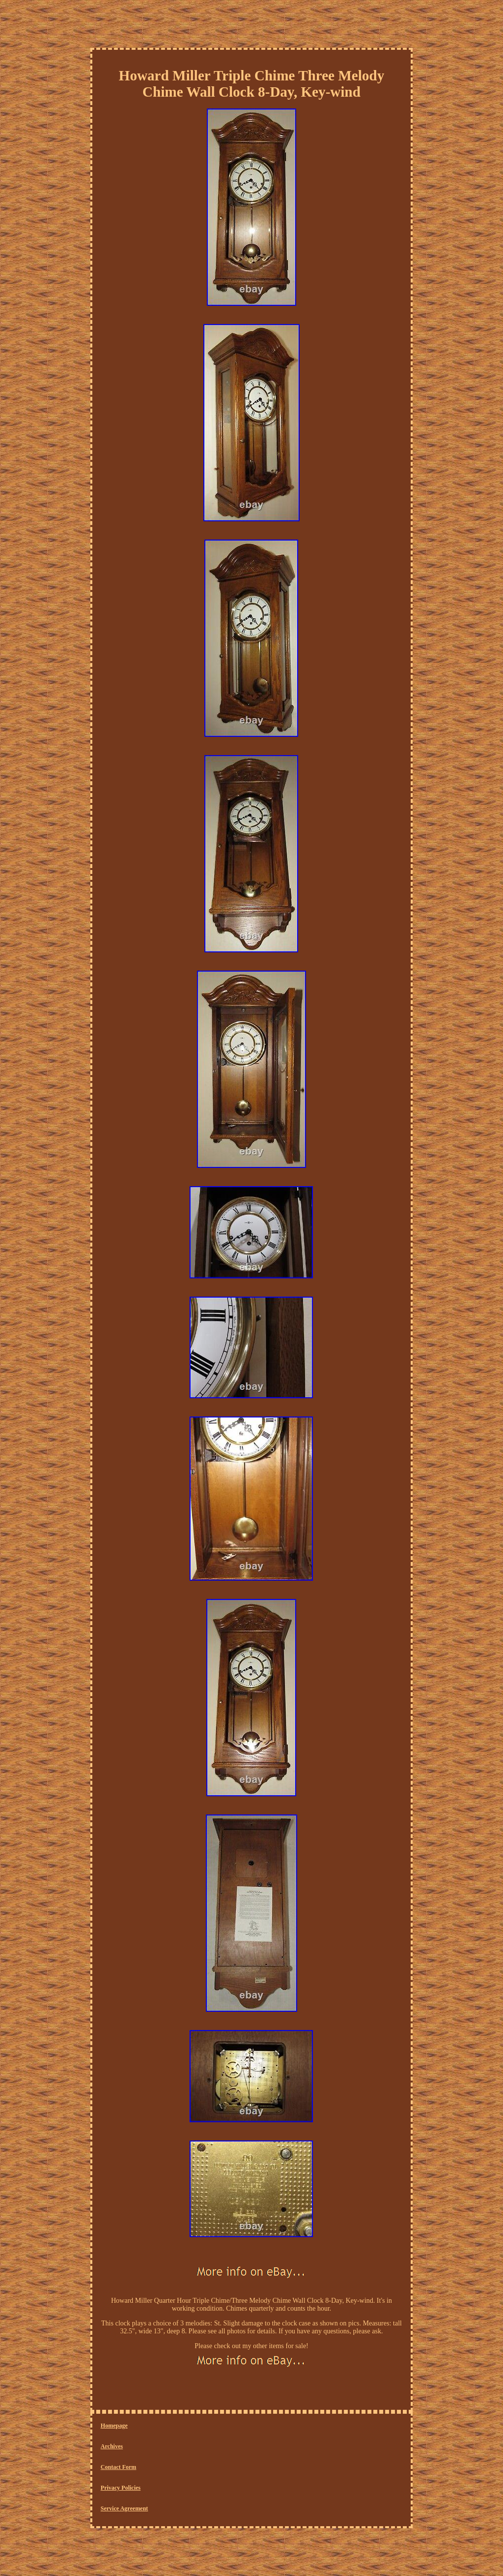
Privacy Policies (121, 2487)
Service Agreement (124, 2508)
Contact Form (118, 2467)
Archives (112, 2446)
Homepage (114, 2425)
